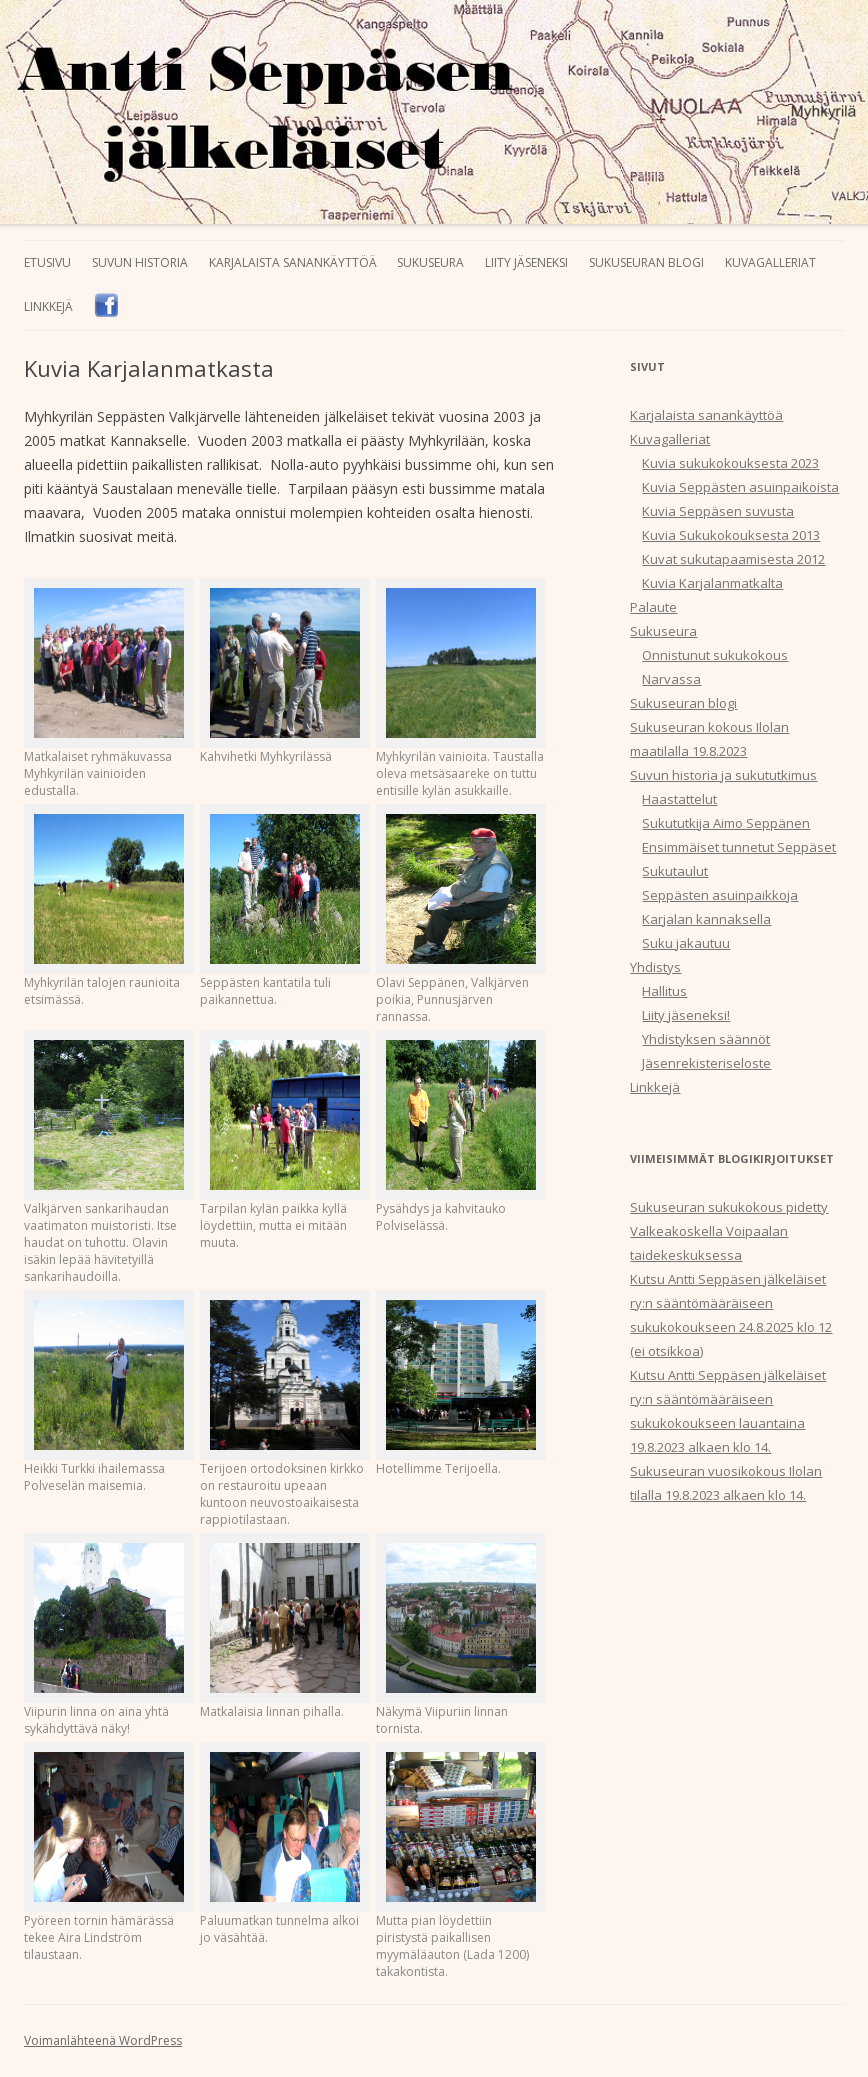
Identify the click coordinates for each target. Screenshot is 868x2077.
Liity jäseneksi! (686, 1015)
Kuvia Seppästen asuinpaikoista (740, 487)
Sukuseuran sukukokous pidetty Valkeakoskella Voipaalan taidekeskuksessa (729, 1231)
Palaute (653, 607)
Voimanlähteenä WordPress (103, 2040)
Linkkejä (48, 306)
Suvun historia (140, 262)
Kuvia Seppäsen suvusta (718, 511)
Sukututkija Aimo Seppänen (726, 823)
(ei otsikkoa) (666, 1351)
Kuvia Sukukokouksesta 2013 (731, 535)
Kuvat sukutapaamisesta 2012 (733, 559)
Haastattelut (679, 799)
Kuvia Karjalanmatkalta (712, 583)
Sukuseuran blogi (646, 262)
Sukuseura (430, 262)
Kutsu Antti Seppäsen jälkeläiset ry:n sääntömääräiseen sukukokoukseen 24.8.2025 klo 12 (731, 1303)
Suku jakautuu (686, 943)
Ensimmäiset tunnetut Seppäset (739, 847)
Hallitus (664, 991)
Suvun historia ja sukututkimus (723, 775)
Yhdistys (655, 967)
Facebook (106, 305)
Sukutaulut (675, 871)
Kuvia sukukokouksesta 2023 (730, 463)
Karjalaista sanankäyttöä (293, 262)
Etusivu (47, 262)
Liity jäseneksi (526, 262)
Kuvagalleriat (770, 262)
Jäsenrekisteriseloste (706, 1063)
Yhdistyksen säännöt (706, 1039)
